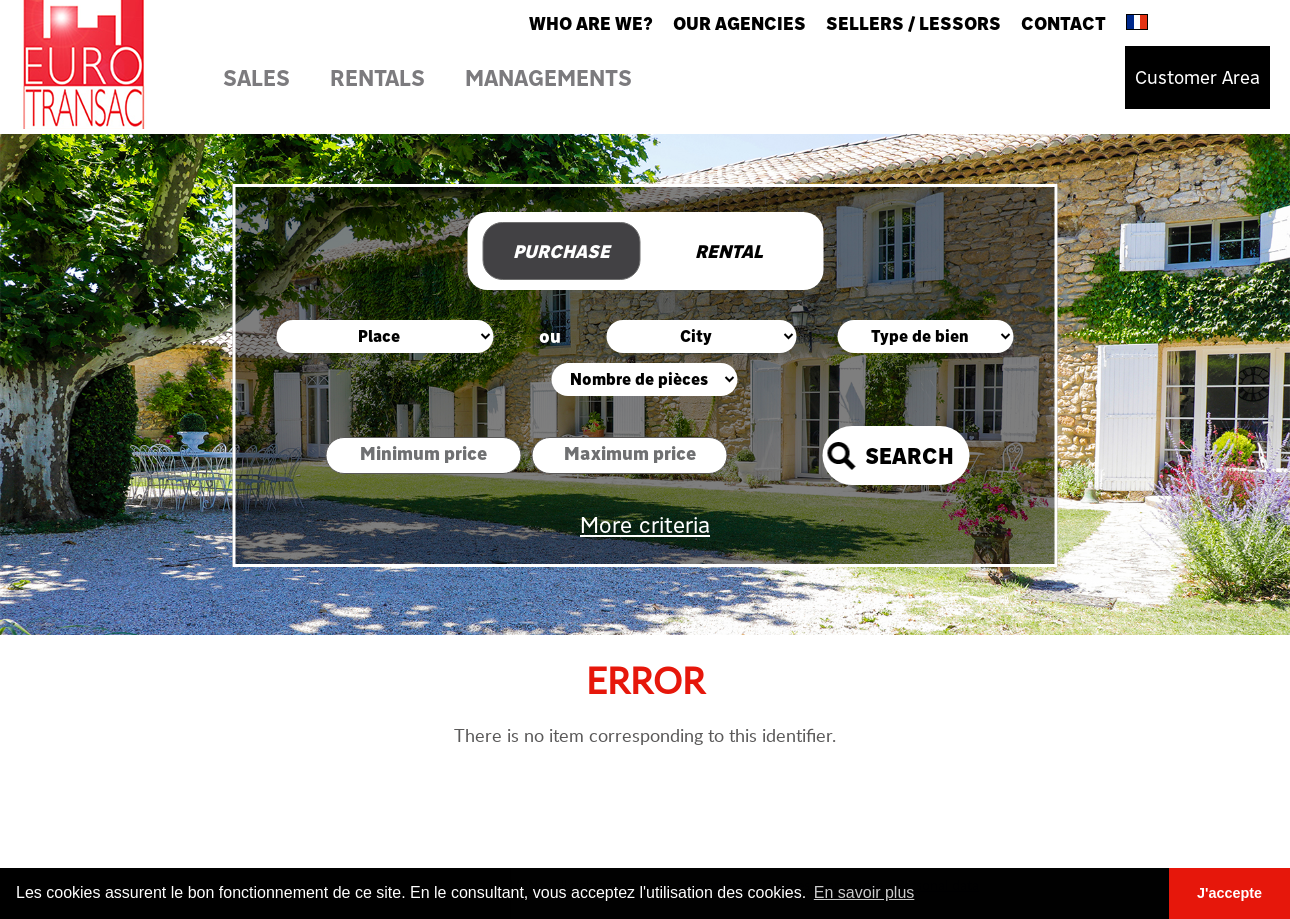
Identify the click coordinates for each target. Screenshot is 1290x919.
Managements (548, 77)
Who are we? (591, 23)
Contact (1063, 23)
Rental (729, 251)
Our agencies (739, 23)
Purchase (561, 251)
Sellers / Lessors (913, 23)
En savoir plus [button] (864, 892)
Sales (256, 77)
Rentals (377, 77)
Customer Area (1197, 77)
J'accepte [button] (1229, 893)
